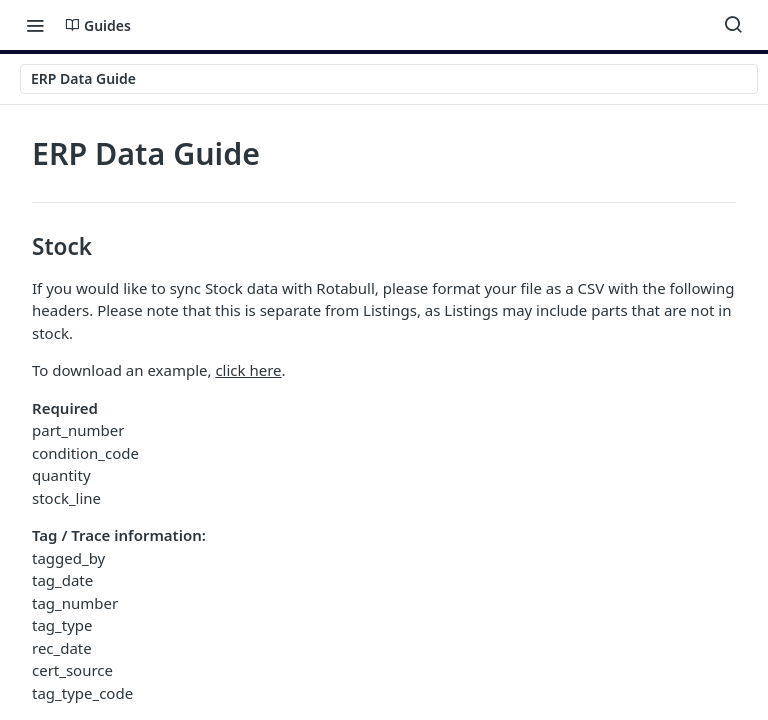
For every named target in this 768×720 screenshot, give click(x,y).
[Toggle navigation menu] (35, 25)
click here (248, 370)
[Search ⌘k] (733, 25)
